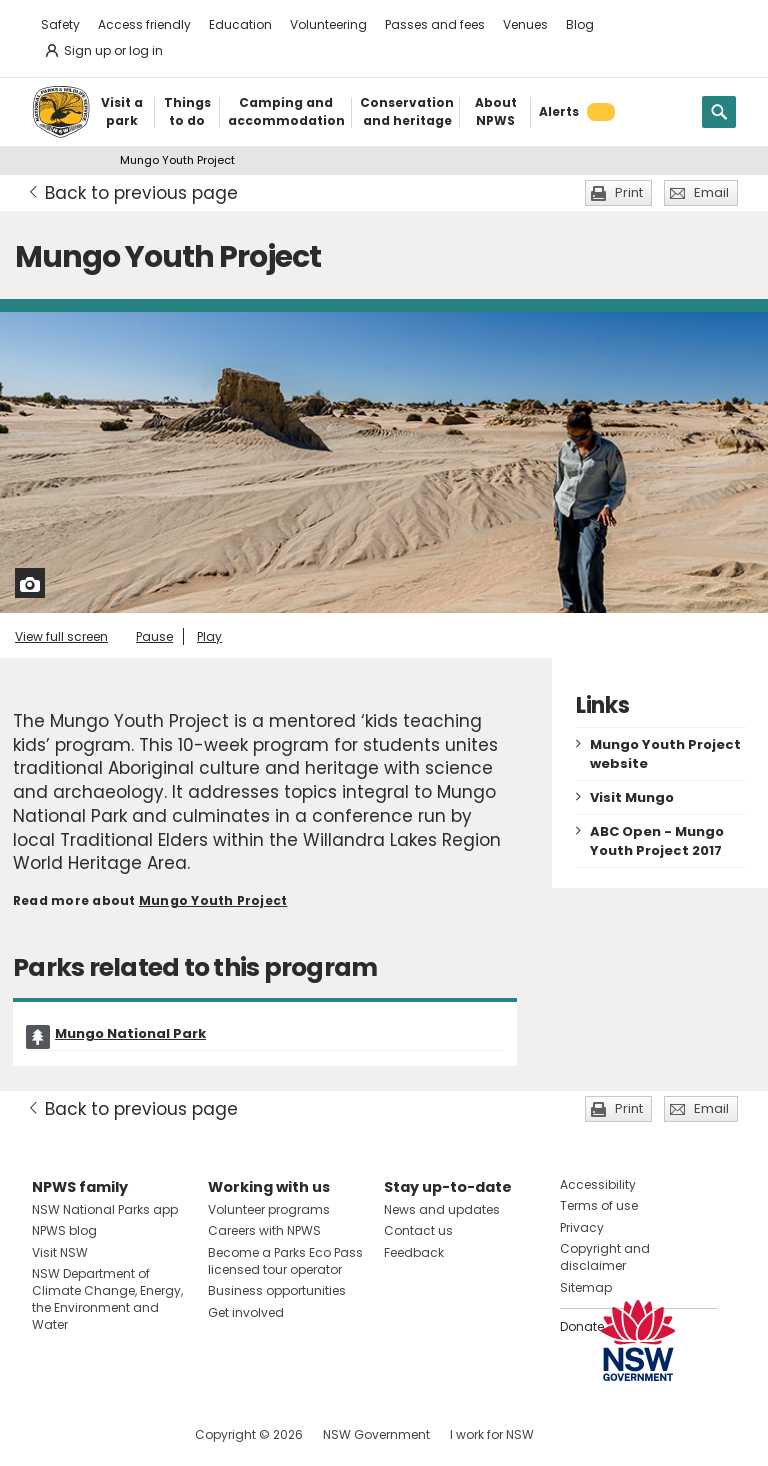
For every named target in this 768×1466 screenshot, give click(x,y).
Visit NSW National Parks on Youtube (136, 1434)
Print (629, 192)
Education (240, 24)
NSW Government (376, 1434)
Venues (525, 24)
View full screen (61, 636)
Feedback (414, 1252)
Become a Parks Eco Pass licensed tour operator (285, 1261)
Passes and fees (435, 24)
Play (209, 636)
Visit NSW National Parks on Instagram (93, 1434)
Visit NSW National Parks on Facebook (50, 1434)
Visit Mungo (632, 797)
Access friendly (144, 24)
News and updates (442, 1209)
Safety (60, 24)
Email (711, 192)
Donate (582, 1326)
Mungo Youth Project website (665, 754)
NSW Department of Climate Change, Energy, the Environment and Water (107, 1298)
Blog (580, 24)
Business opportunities (277, 1290)
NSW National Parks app (105, 1209)
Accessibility (598, 1184)
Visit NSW (60, 1252)
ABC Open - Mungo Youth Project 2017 (657, 841)
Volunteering (328, 24)
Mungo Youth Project (213, 900)
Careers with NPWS (264, 1230)
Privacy (582, 1227)
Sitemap (586, 1287)
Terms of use (599, 1205)
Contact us (418, 1230)
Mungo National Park (130, 1033)
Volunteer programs (269, 1209)
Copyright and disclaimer (605, 1257)
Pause (154, 636)
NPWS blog (64, 1230)
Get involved (246, 1312)
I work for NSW (492, 1434)
